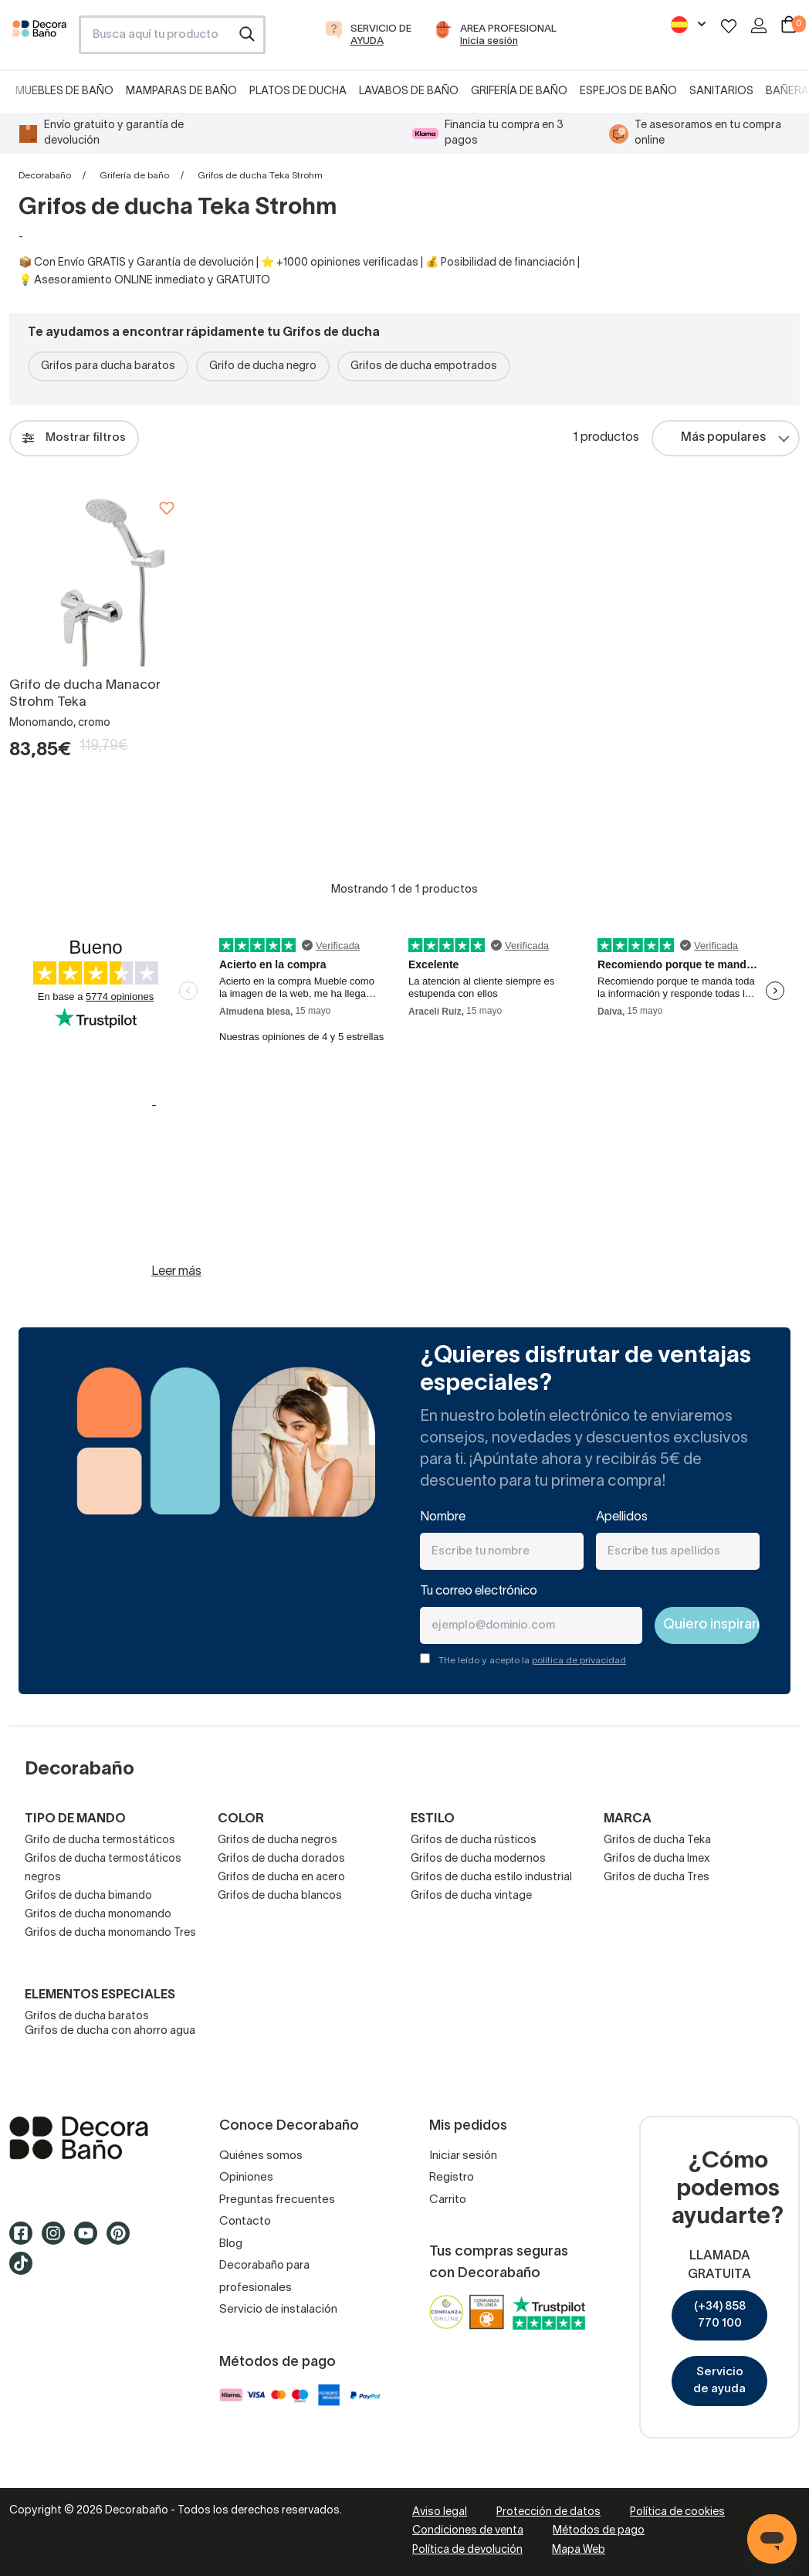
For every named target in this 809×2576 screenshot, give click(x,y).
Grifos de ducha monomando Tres (110, 1933)
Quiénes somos (261, 2156)
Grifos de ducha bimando (88, 1896)
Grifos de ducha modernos (478, 1859)
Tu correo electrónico (478, 1591)
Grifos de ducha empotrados (423, 366)
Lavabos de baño (409, 91)
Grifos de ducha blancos (280, 1896)
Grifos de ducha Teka (657, 1840)
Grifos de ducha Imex (657, 1859)
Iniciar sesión (463, 2156)
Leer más (176, 1271)
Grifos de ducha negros (277, 1840)
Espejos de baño (628, 91)
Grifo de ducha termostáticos (100, 1840)
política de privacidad (579, 1660)
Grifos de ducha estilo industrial (491, 1878)
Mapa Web (578, 2550)
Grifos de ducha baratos (87, 2017)
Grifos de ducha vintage (471, 1896)
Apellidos (622, 1517)
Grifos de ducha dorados (281, 1859)
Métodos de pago (599, 2531)
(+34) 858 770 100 (720, 2315)
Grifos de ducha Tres (656, 1878)
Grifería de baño (519, 91)
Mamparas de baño (181, 91)
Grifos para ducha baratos (108, 366)
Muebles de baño (64, 91)
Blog (230, 2244)
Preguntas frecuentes (277, 2200)
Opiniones (246, 2177)
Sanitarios (721, 91)
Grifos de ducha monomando (98, 1915)
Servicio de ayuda (719, 2381)
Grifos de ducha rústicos (474, 1840)
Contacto (245, 2221)
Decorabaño (45, 175)
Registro (451, 2177)
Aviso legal (439, 2512)
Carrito (447, 2200)
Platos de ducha (298, 91)
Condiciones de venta (467, 2531)
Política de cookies (677, 2512)
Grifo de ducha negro (262, 366)
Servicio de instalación (278, 2309)
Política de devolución (467, 2550)
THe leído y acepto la (532, 1660)
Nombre (442, 1517)
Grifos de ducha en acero (281, 1878)
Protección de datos (548, 2512)
